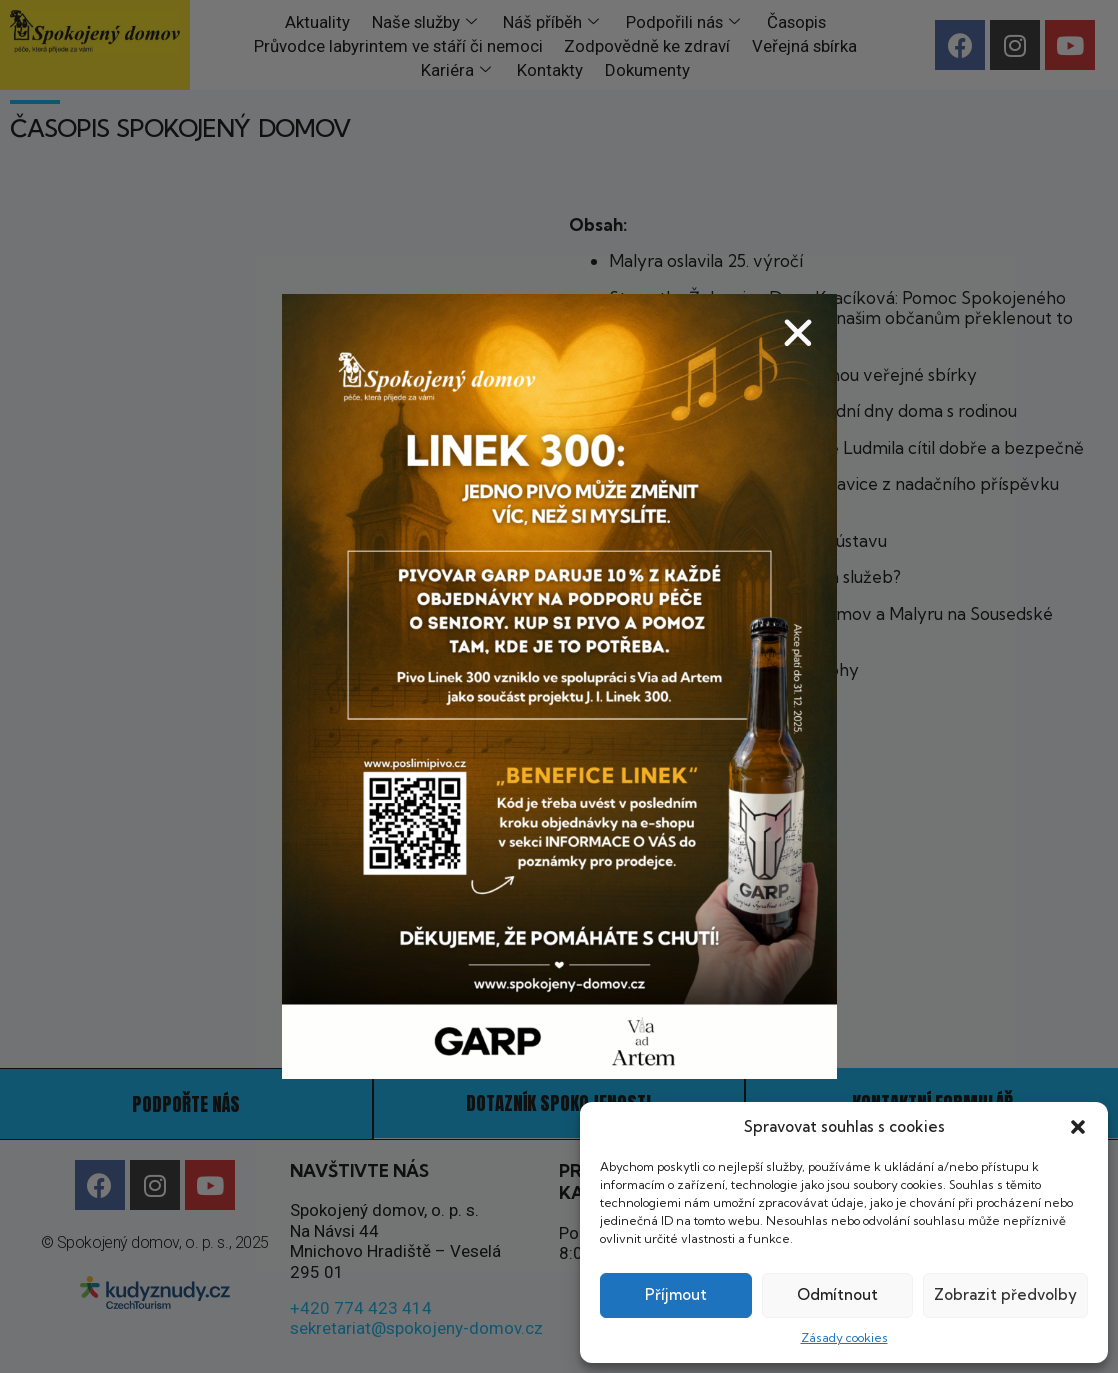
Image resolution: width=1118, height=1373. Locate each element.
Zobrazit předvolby (1005, 1294)
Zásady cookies (844, 1337)
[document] (559, 686)
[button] (1078, 1127)
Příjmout (676, 1294)
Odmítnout (837, 1294)
